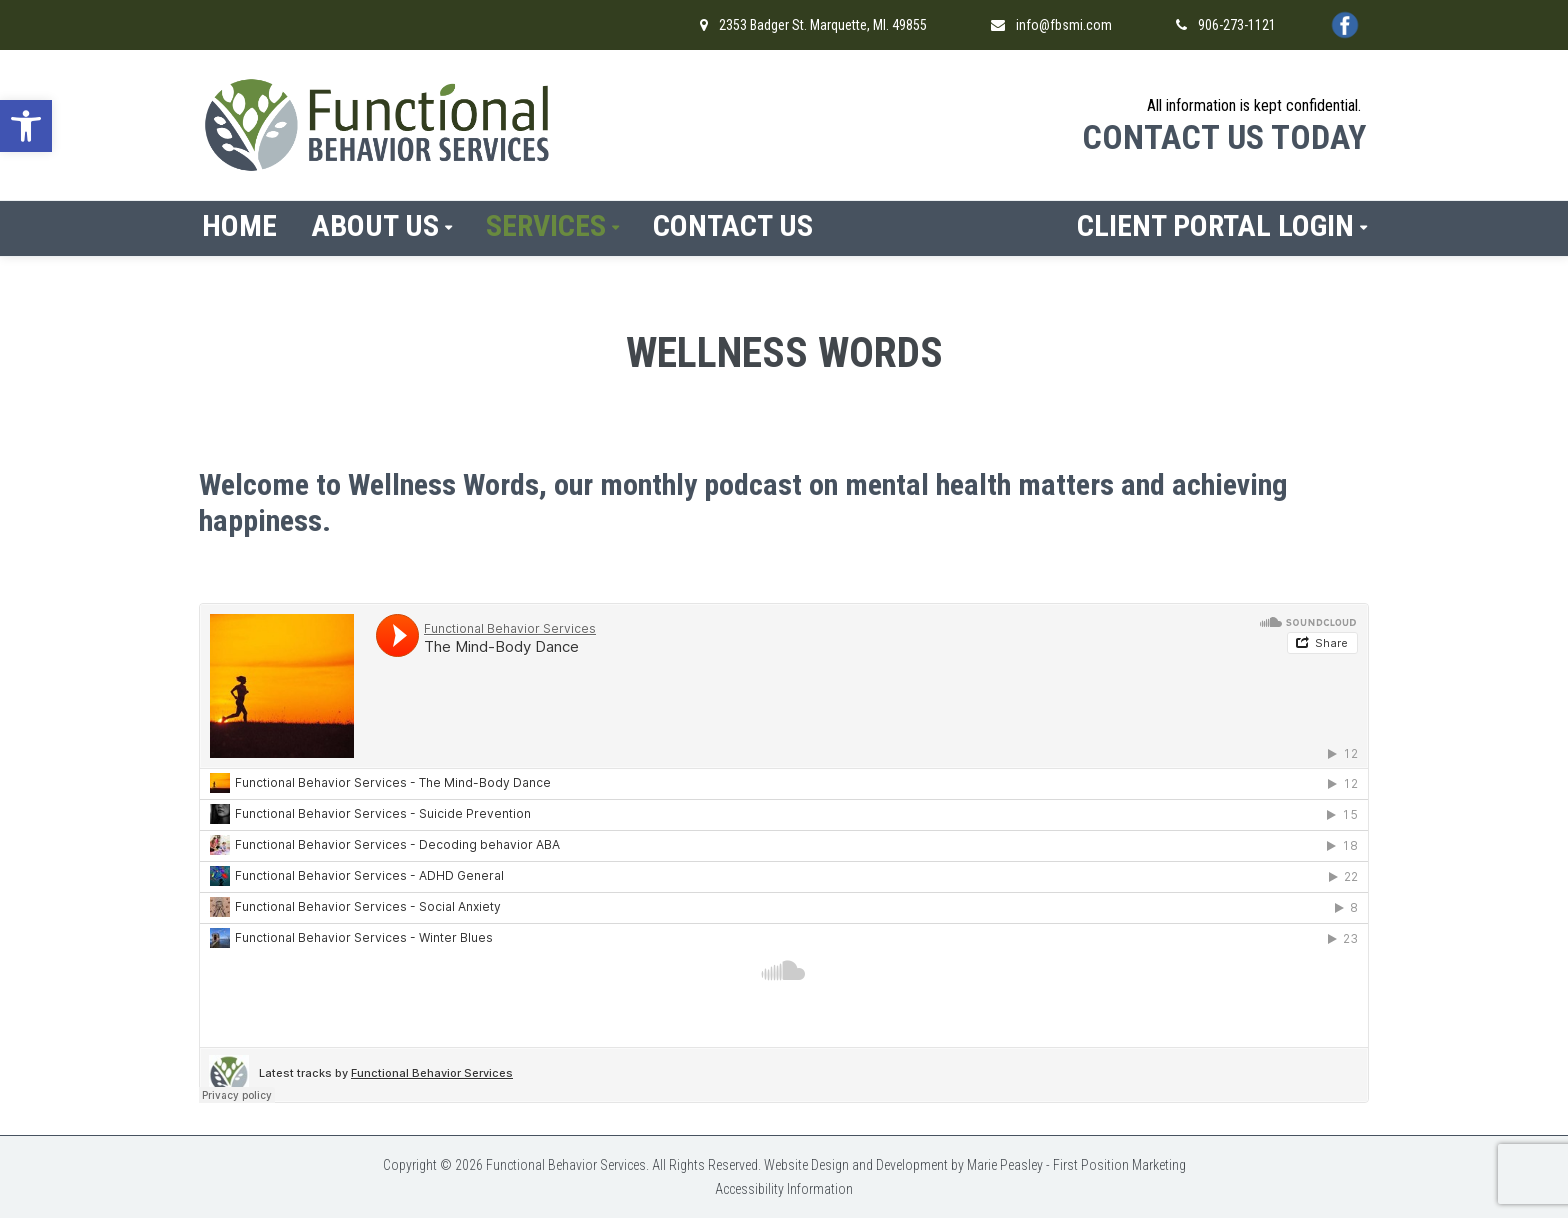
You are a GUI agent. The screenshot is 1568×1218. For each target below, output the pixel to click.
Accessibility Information (784, 1189)
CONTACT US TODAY (1224, 137)
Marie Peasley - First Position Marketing (1076, 1165)
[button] (26, 126)
